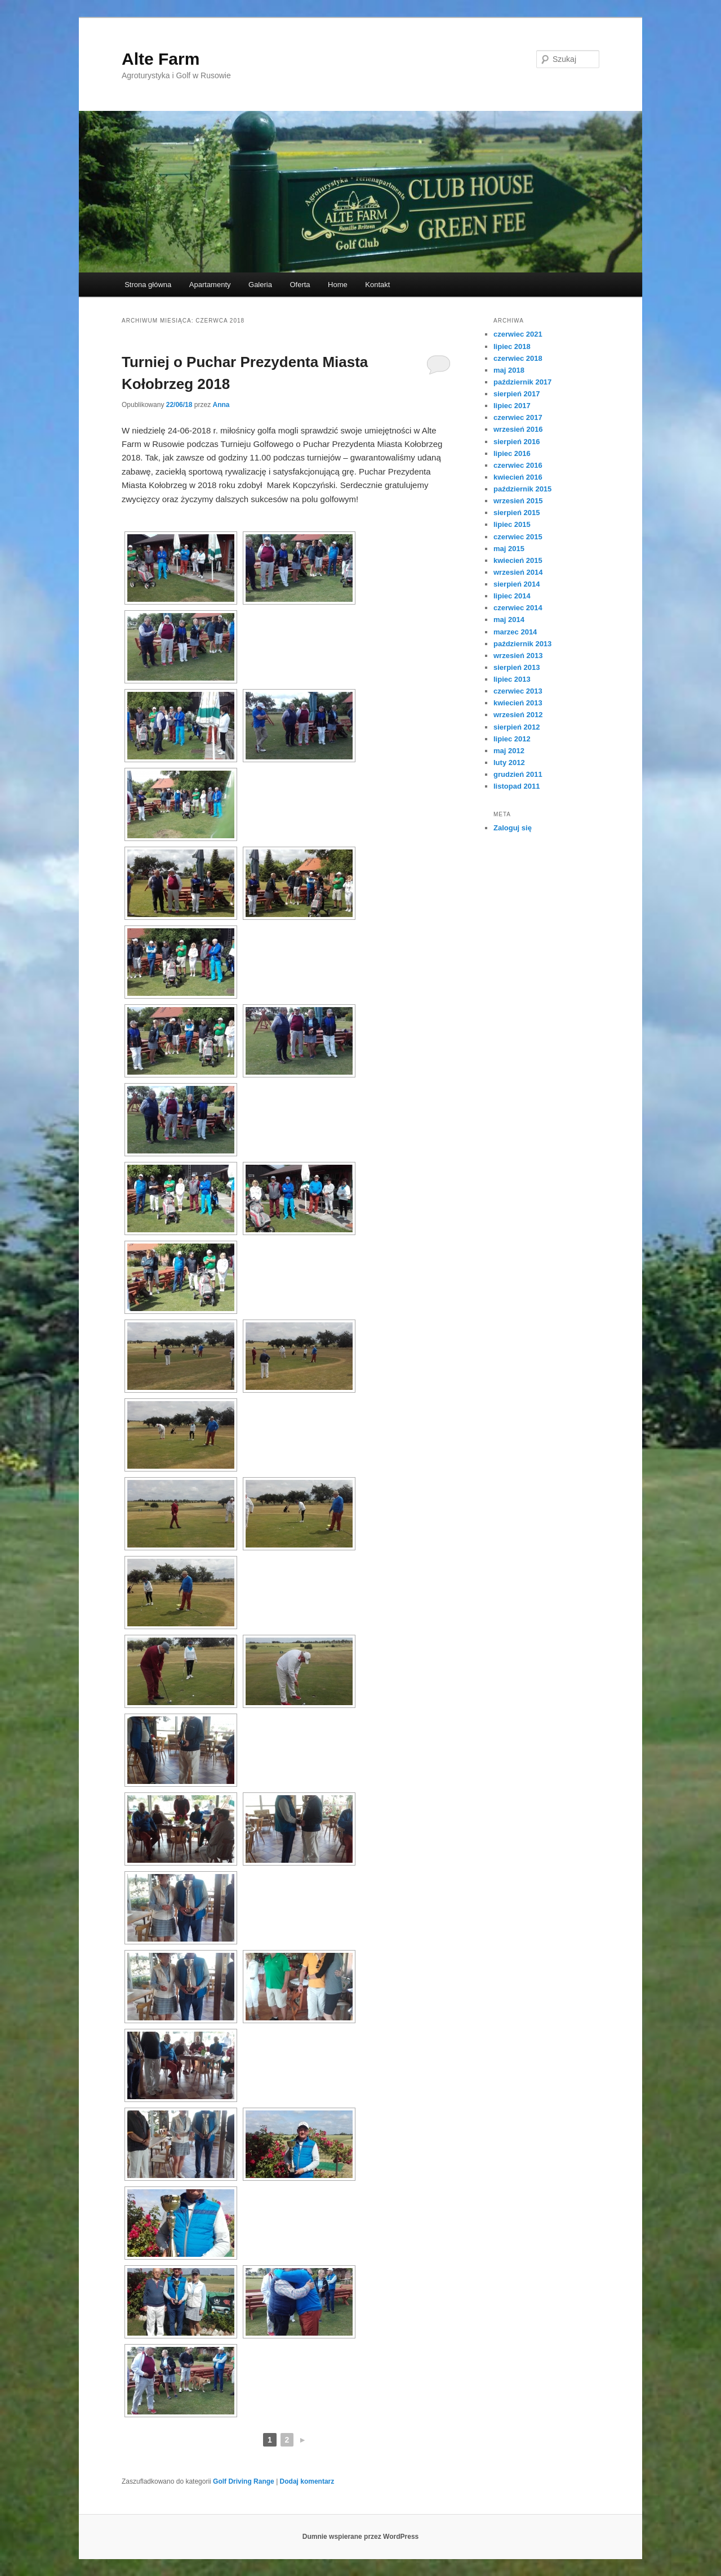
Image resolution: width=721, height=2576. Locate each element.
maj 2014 (508, 619)
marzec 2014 (515, 632)
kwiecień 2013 (517, 703)
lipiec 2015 (512, 524)
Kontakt (377, 284)
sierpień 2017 (516, 394)
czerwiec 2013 (517, 691)
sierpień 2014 (516, 584)
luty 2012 (509, 762)
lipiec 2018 (512, 346)
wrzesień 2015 (517, 501)
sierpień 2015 (516, 512)
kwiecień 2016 (517, 477)
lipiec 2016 (512, 453)
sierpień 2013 (516, 667)
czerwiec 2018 (517, 358)
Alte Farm (160, 59)
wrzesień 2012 (517, 714)
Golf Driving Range (243, 2481)
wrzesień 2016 (517, 429)
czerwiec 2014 (517, 607)
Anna (220, 405)
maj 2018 (508, 370)
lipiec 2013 (512, 679)
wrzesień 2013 (517, 655)
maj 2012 (508, 750)
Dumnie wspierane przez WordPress (360, 2537)
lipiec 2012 (512, 739)
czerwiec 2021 (517, 334)
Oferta (300, 284)
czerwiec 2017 (517, 417)
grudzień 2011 (517, 774)
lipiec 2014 (512, 596)
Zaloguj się (512, 828)
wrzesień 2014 (517, 572)
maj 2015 (508, 548)
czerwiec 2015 (517, 537)
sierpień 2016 (516, 441)
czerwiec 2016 (517, 465)
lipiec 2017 (512, 405)
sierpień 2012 (516, 727)
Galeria (260, 284)
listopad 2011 (516, 786)
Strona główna (147, 284)
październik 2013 (522, 643)
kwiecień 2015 (517, 560)
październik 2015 (522, 489)
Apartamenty (210, 284)
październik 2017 (522, 382)
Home (338, 284)
